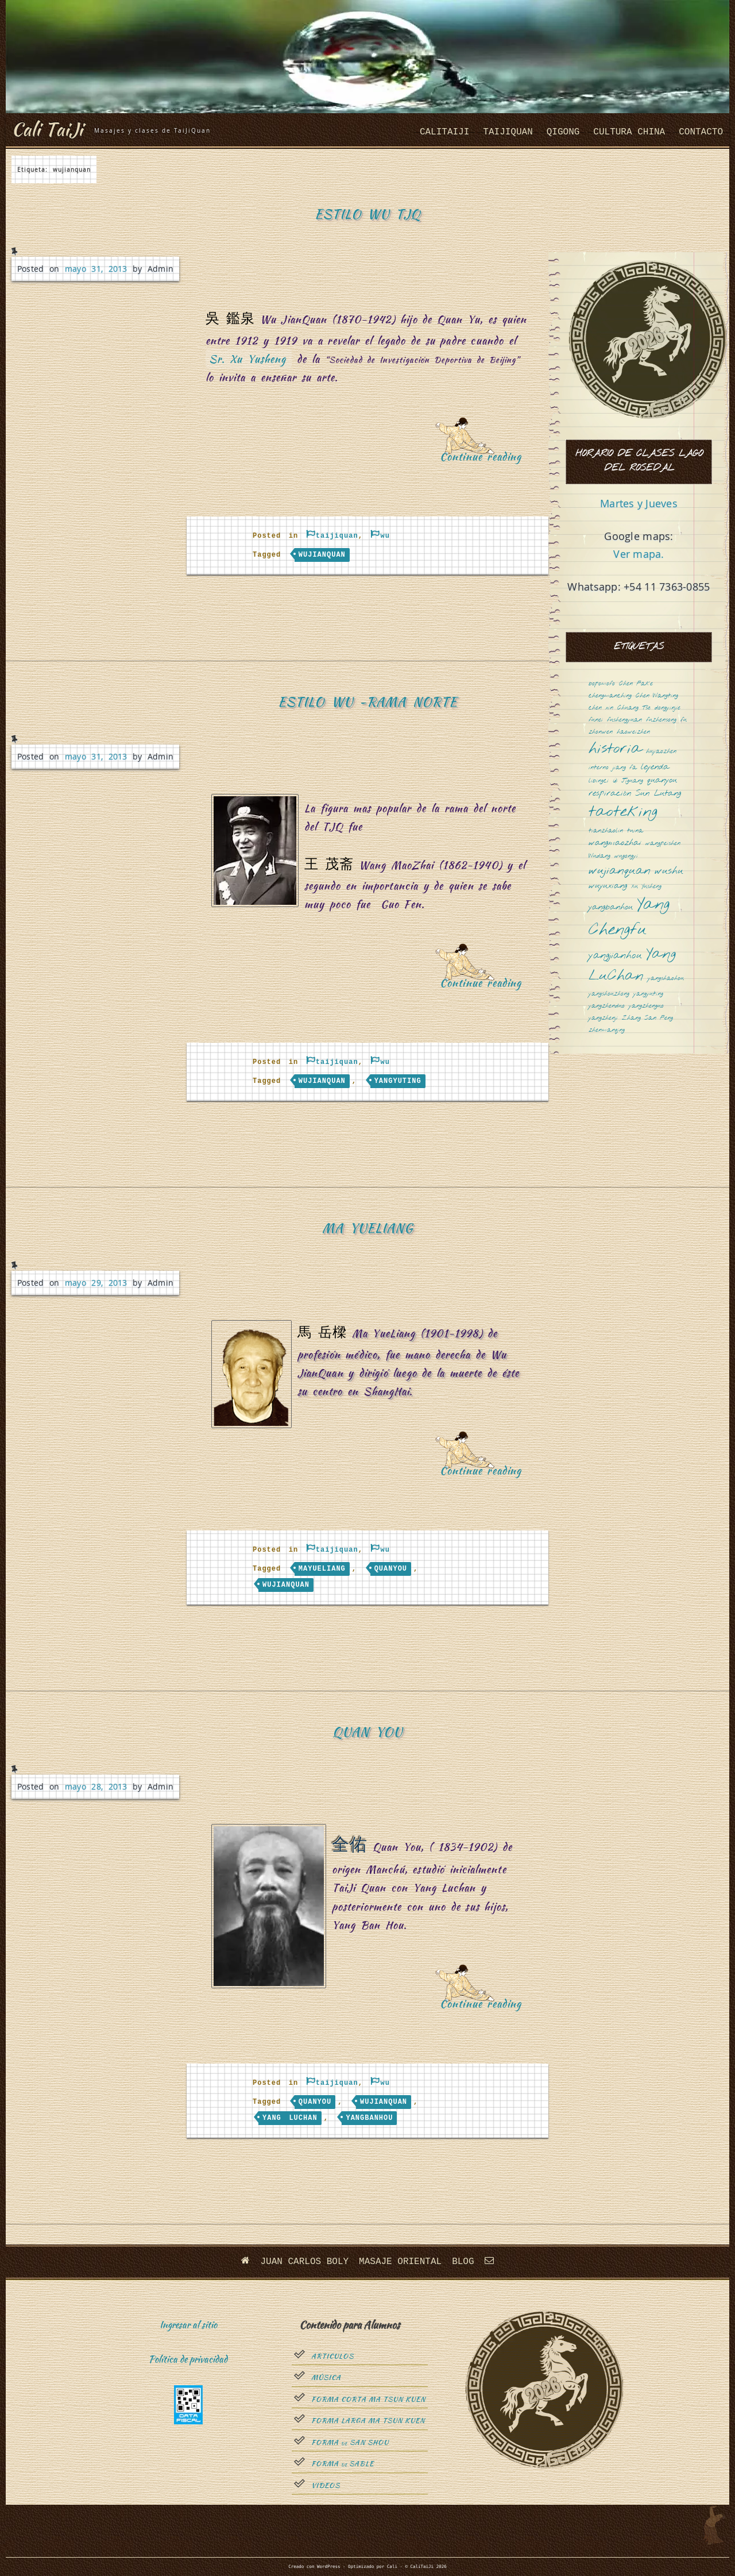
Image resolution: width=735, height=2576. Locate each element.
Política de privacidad (188, 2359)
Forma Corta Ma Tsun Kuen (368, 2399)
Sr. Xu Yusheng (247, 359)
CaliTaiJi (444, 132)
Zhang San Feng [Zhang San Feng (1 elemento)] (647, 1018)
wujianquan (322, 555)
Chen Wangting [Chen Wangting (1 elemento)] (657, 696)
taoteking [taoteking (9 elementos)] (623, 812)
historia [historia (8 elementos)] (615, 749)
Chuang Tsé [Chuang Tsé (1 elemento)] (634, 708)
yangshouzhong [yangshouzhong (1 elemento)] (609, 994)
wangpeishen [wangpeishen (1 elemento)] (662, 843)
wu (384, 536)
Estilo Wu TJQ (368, 214)
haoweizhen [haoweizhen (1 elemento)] (633, 732)
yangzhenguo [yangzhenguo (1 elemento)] (646, 1006)
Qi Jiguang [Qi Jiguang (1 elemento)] (628, 781)
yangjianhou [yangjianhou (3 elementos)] (615, 956)
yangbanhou (369, 2118)
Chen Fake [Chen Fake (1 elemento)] (636, 684)
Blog (463, 2262)
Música (326, 2378)
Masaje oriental (400, 2262)
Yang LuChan (290, 2118)
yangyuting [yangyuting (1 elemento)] (648, 994)
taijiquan (507, 132)
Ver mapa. (638, 554)
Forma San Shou (350, 2443)
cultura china (629, 132)
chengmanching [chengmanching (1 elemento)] (610, 696)
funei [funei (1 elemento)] (596, 720)
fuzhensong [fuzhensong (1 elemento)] (661, 720)
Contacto (701, 132)
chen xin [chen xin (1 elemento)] (601, 708)
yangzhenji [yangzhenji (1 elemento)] (603, 1018)
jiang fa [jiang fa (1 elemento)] (625, 768)
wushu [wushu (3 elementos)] (669, 871)
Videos (325, 2486)
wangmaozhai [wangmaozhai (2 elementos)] (615, 843)
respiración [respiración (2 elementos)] (610, 793)
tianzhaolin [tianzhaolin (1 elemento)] (606, 831)
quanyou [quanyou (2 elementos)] (662, 780)
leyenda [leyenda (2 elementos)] (655, 767)
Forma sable (342, 2464)
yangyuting (397, 1081)
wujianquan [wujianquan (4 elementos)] (620, 871)
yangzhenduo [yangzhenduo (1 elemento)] (607, 1006)
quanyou (390, 1569)
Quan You (367, 1731)
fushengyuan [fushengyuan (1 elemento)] (624, 720)
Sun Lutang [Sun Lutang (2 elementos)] (658, 793)
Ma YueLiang (367, 1227)
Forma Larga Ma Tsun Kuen (368, 2421)
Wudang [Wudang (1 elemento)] (599, 856)
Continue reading (484, 460)
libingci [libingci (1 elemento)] (599, 781)
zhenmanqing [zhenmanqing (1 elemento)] (607, 1030)
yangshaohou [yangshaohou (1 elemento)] (666, 978)
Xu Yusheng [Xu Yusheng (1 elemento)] (646, 886)
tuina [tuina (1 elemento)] (635, 831)
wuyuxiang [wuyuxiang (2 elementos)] (608, 886)
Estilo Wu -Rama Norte (367, 701)
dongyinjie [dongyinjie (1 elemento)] (667, 708)
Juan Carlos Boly (304, 2262)
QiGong (563, 132)
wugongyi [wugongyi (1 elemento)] (626, 856)
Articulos (332, 2356)
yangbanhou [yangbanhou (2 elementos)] (611, 907)
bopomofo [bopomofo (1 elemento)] (602, 684)
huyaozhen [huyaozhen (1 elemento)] (661, 751)
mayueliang (322, 1569)
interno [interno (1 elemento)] (599, 768)
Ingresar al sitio (188, 2324)
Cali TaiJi (47, 128)
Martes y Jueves (639, 503)
